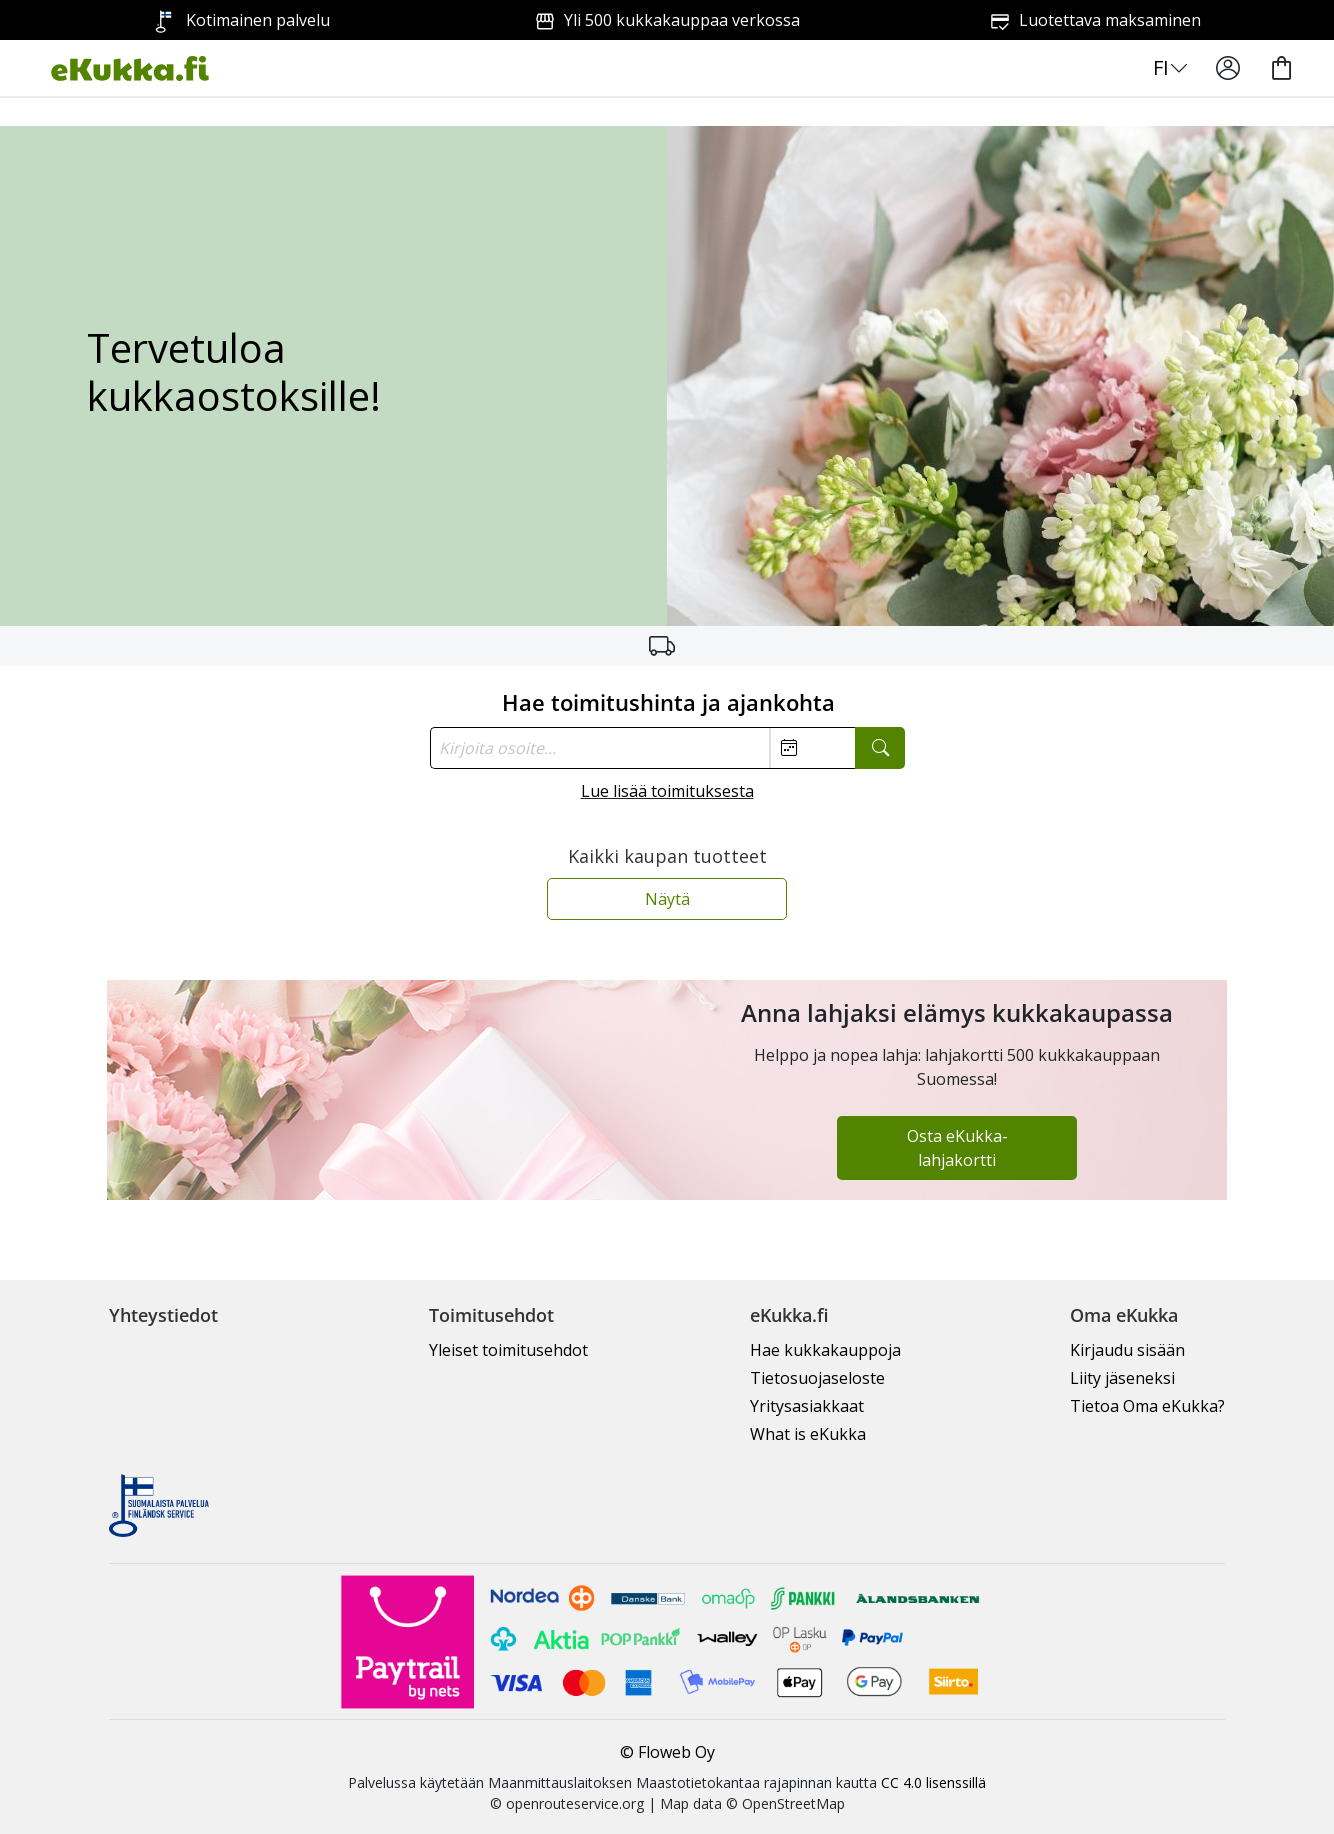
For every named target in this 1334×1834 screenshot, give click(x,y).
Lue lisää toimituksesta (667, 791)
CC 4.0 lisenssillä (933, 1782)
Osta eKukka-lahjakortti (957, 1148)
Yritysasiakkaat (807, 1406)
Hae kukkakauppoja (825, 1350)
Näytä (667, 899)
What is (808, 1434)
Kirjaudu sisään (1127, 1350)
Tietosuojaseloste (817, 1378)
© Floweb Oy (667, 1752)
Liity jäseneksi (1122, 1378)
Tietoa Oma (1147, 1406)
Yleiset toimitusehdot (508, 1350)
